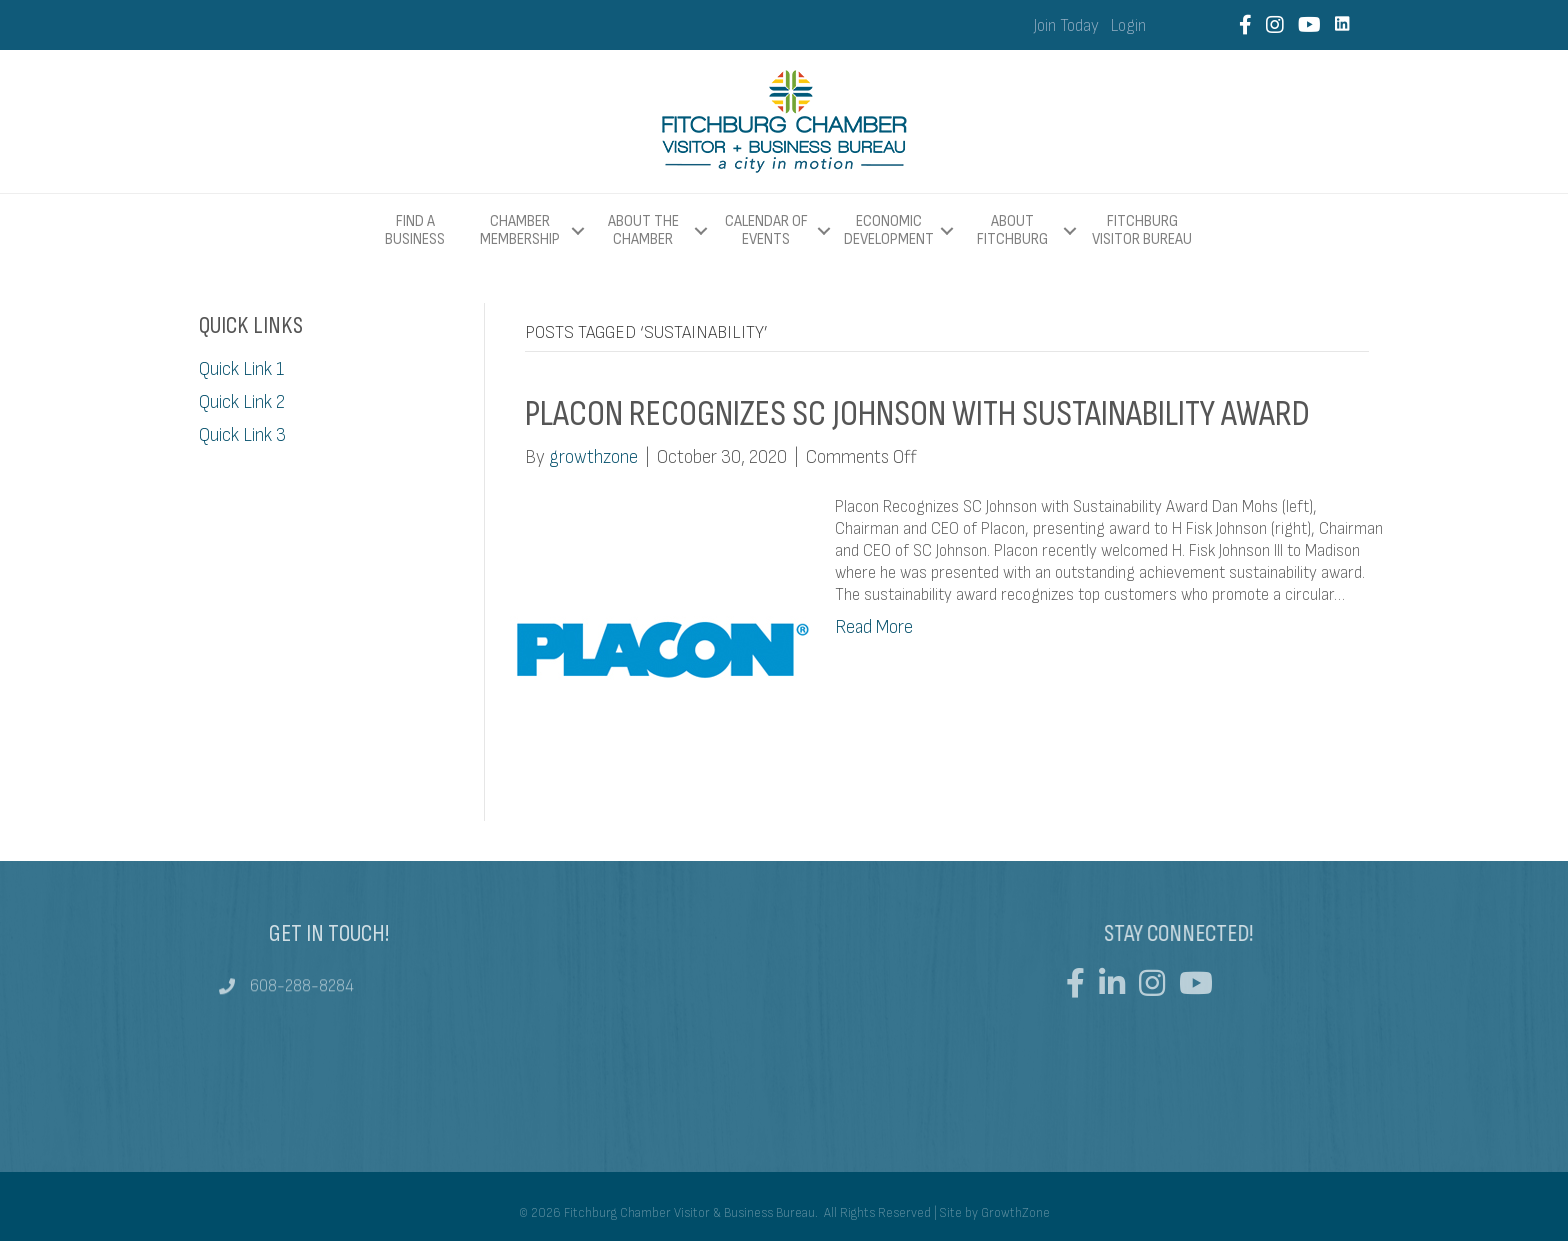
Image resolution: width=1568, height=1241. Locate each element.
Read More (874, 627)
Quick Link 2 (242, 402)
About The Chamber (643, 230)
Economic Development (889, 230)
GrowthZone (1015, 1213)
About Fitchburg (1012, 230)
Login (1128, 26)
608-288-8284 (302, 992)
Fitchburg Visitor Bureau (1142, 230)
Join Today (1066, 26)
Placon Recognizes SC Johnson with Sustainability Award (917, 414)
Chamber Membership (520, 230)
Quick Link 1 (241, 369)
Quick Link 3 (242, 435)
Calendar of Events (766, 230)
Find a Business (415, 230)
